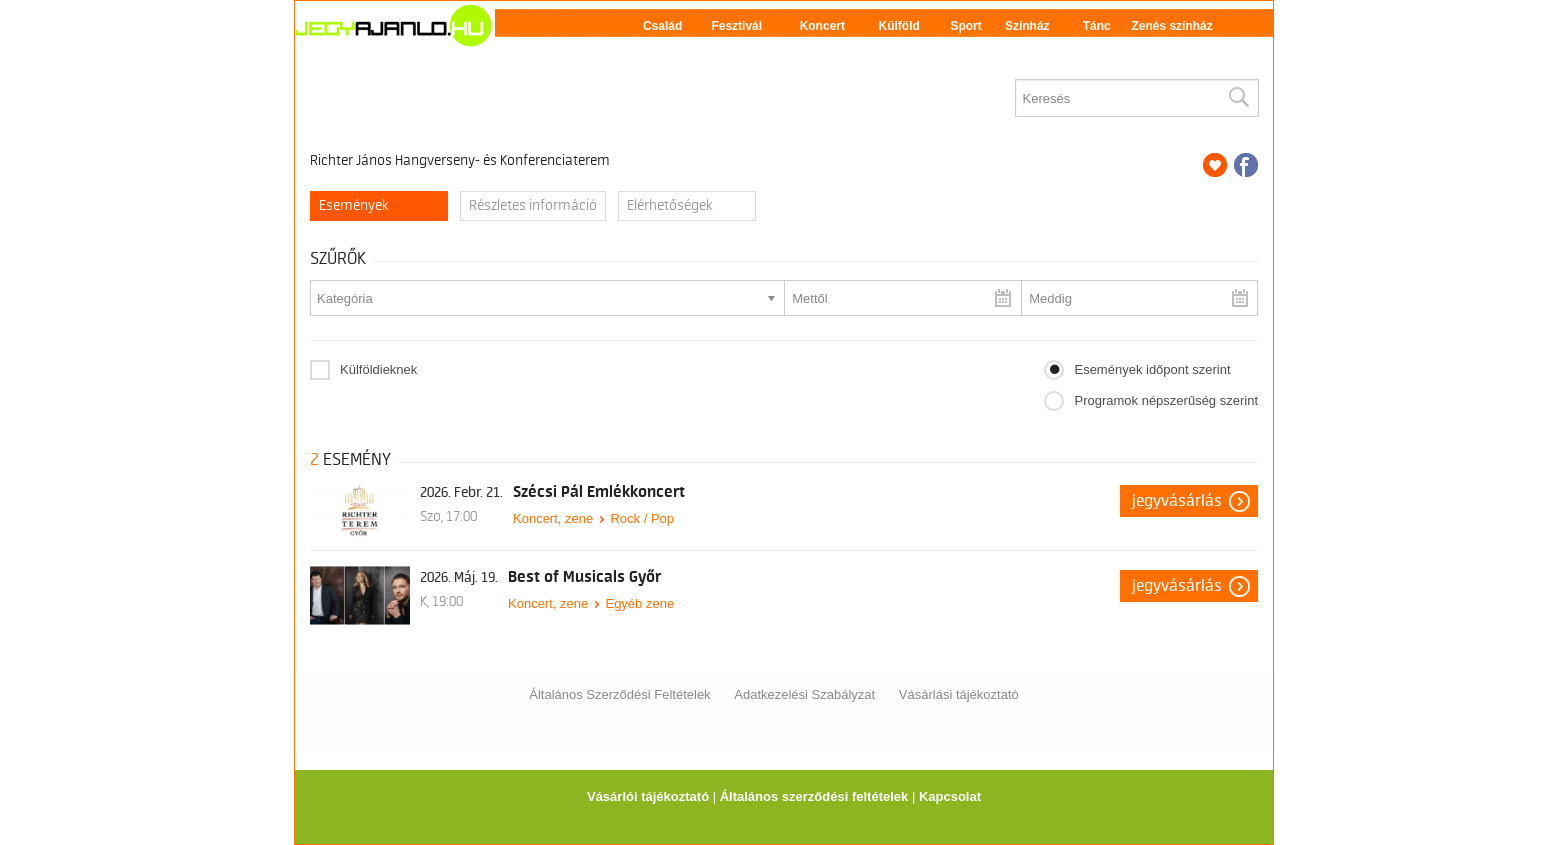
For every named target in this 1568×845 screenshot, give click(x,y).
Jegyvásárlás (1177, 501)
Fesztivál (736, 26)
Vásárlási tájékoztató (959, 694)
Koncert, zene (553, 518)
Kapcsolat (950, 796)
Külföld (899, 26)
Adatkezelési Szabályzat (804, 694)
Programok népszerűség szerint (1166, 400)
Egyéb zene (639, 603)
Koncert (822, 26)
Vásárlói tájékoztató (648, 796)
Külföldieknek (378, 369)
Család (662, 26)
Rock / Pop (642, 518)
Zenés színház (1171, 26)
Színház (1027, 26)
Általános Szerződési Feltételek (619, 694)
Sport (965, 26)
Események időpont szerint (1152, 369)
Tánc (1097, 26)
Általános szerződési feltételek (814, 796)
